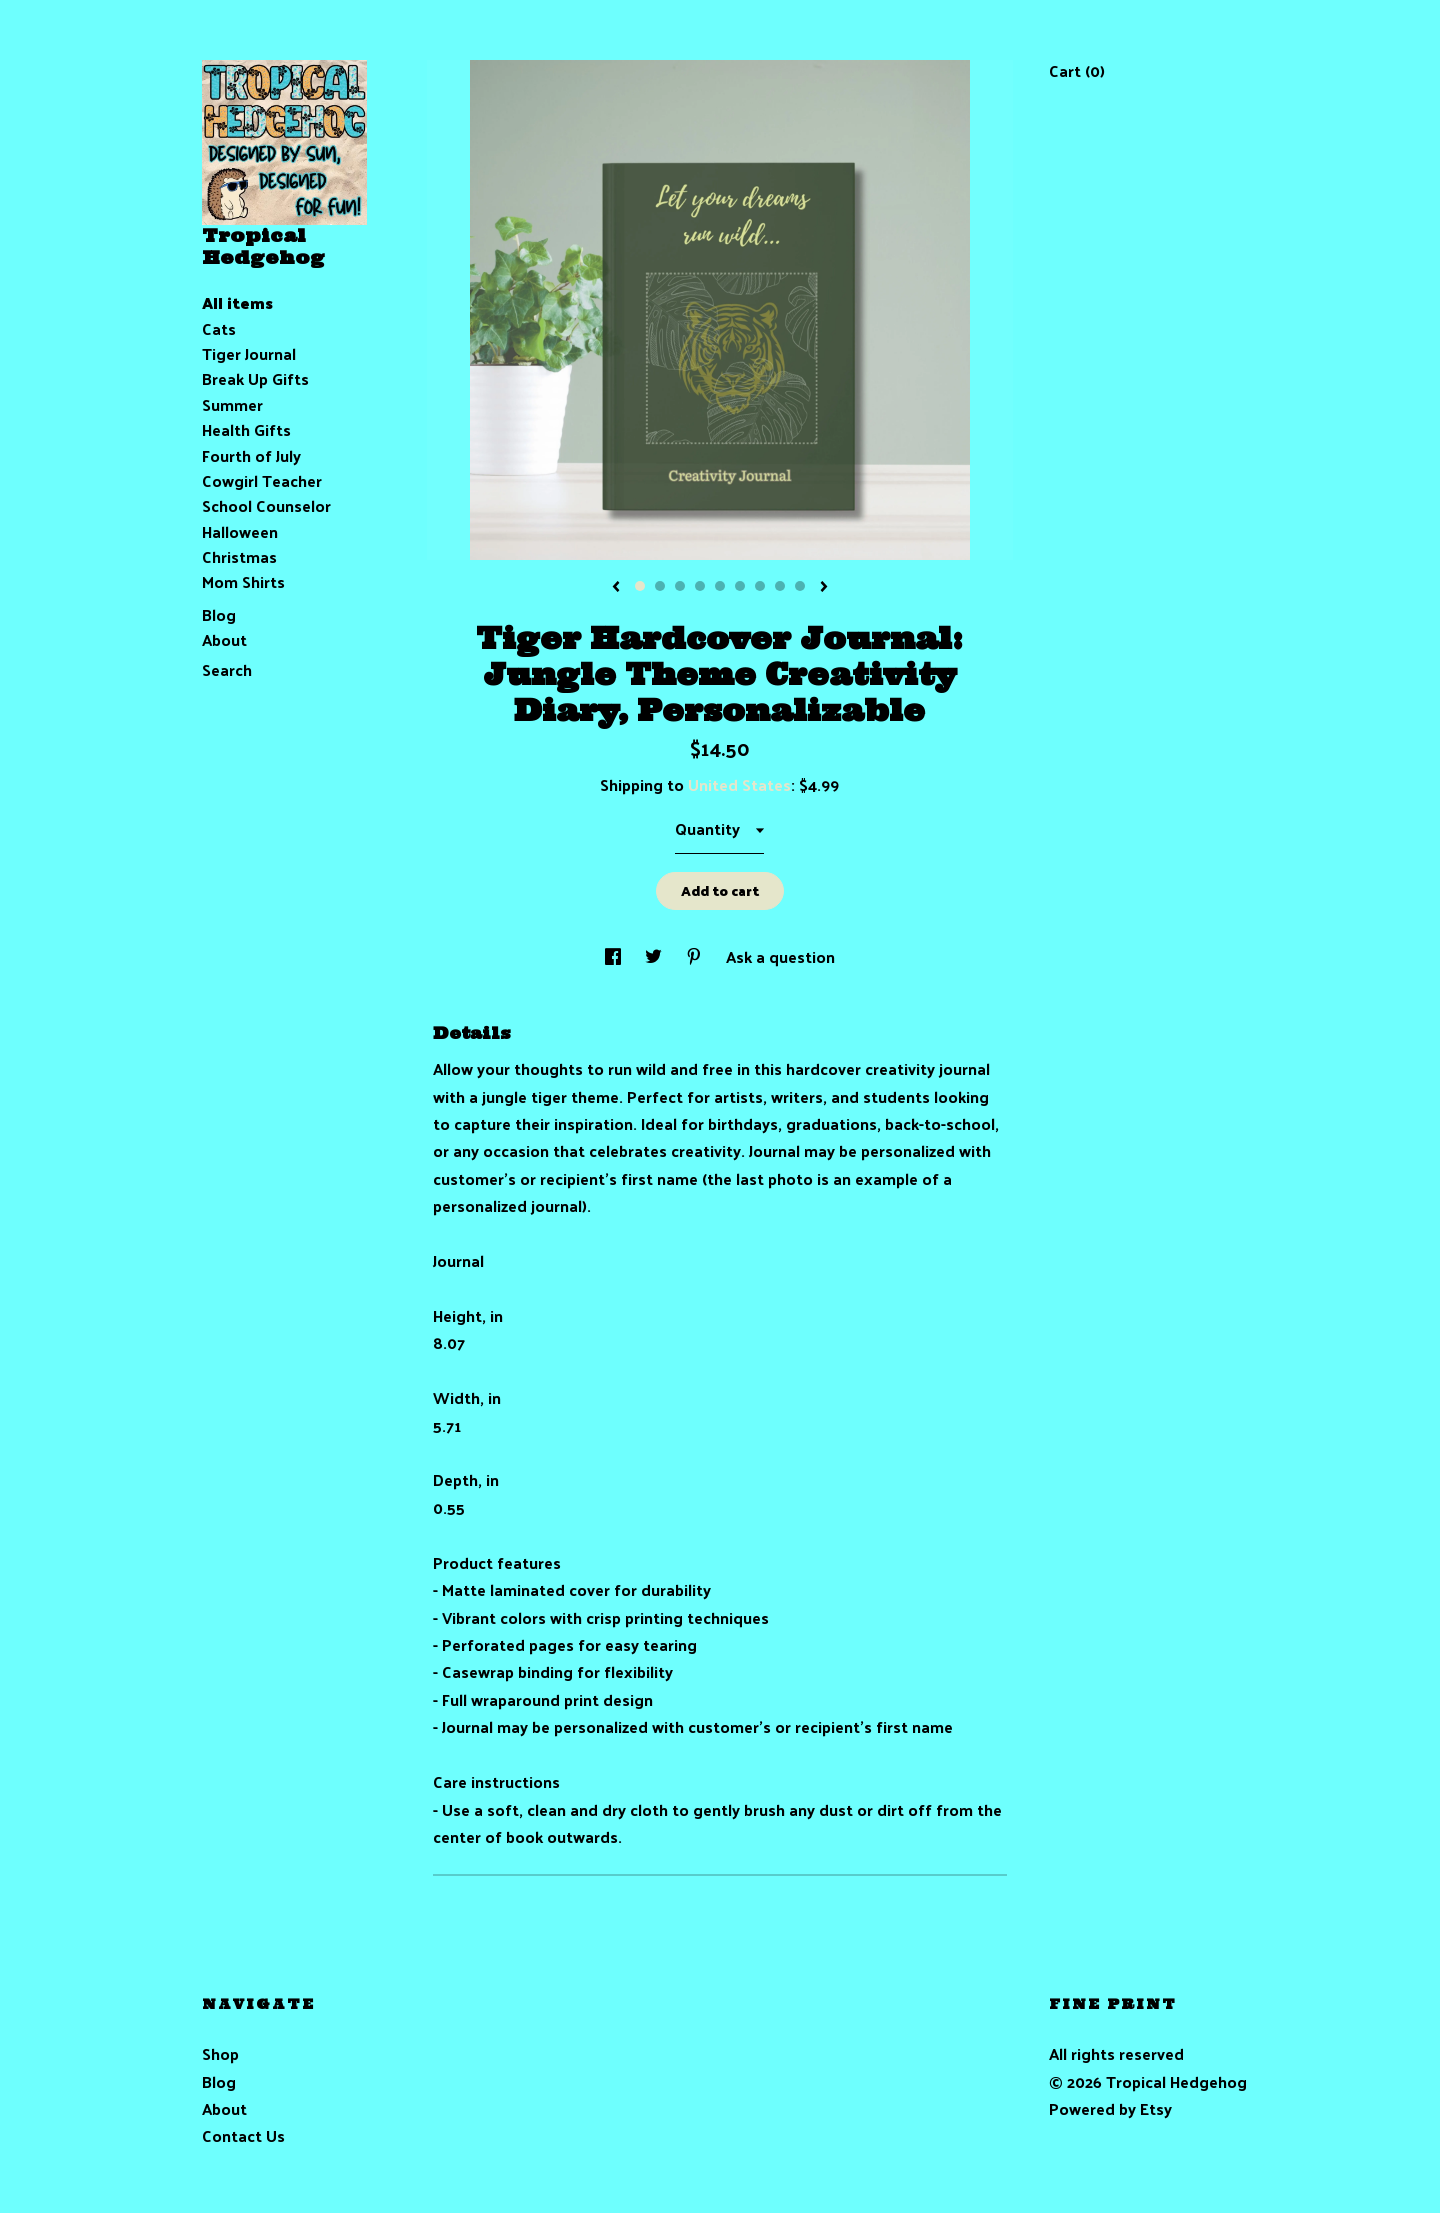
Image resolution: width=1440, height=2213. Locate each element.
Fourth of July (251, 455)
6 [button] (740, 586)
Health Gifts (246, 429)
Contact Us (243, 2135)
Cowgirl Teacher (262, 480)
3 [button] (680, 586)
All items (237, 302)
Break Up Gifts (255, 378)
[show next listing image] (824, 588)
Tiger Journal (249, 353)
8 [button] (780, 586)
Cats (219, 328)
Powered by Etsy (1110, 2108)
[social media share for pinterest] (696, 956)
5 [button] (720, 586)
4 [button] (700, 586)
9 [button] (800, 586)
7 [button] (760, 586)
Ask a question (780, 956)
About (224, 639)
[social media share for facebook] (615, 956)
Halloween (240, 531)
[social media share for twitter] (655, 956)
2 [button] (660, 586)
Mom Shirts (243, 581)
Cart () (1077, 70)
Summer (232, 404)
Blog (219, 614)
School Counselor (266, 505)
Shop (220, 2053)
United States (739, 784)
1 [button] (640, 586)
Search (227, 669)
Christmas (239, 556)
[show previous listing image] (616, 588)
